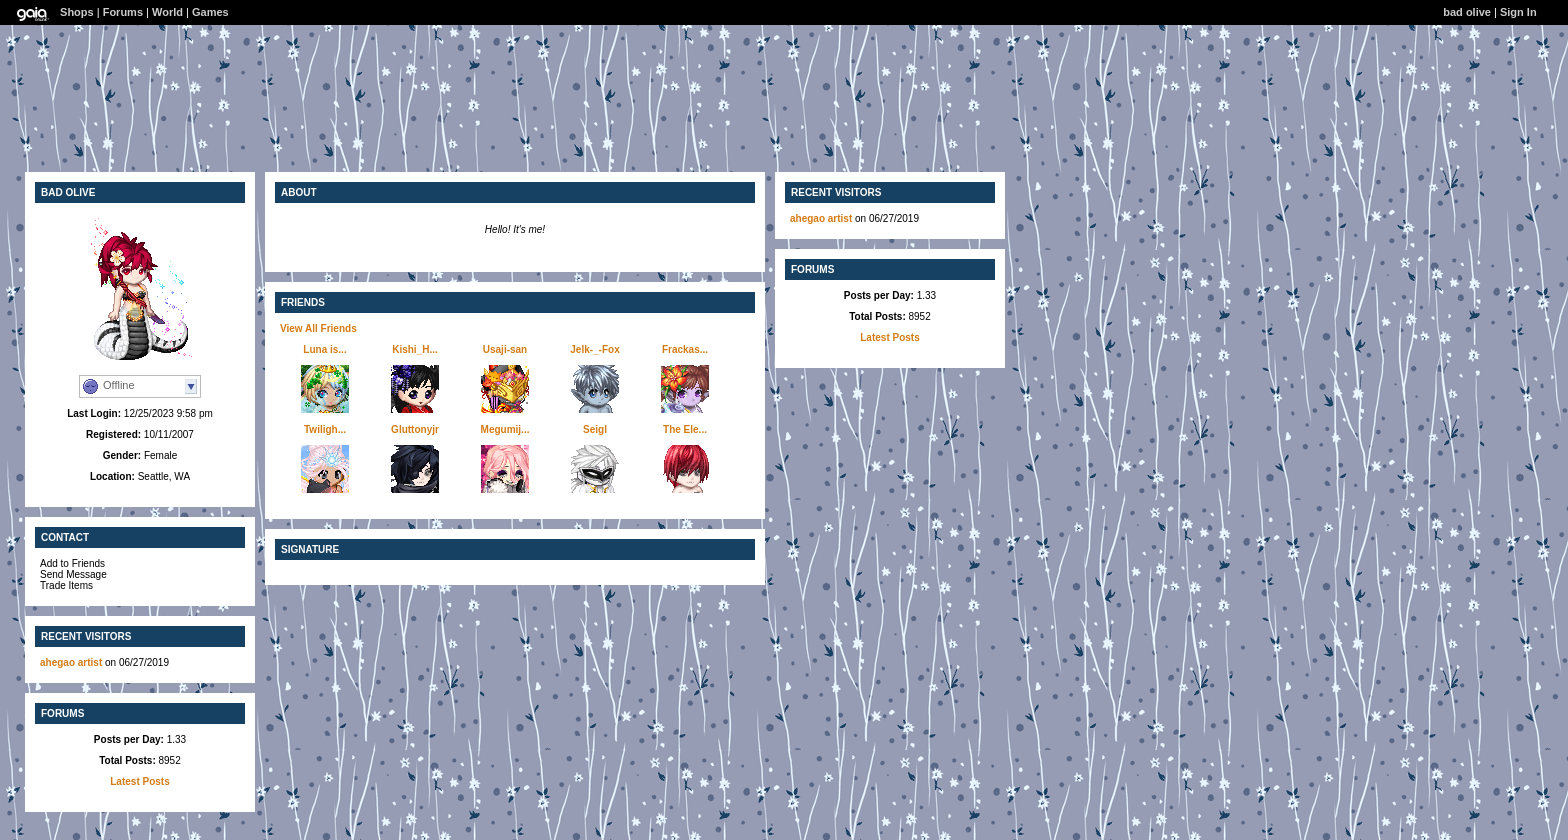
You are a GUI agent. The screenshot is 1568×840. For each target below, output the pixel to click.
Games (210, 12)
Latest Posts (139, 781)
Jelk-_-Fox (594, 349)
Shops (77, 12)
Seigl (595, 429)
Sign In (1518, 12)
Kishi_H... (415, 349)
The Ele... (685, 429)
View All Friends (318, 328)
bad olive (1467, 12)
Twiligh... (325, 429)
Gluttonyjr (415, 429)
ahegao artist (72, 662)
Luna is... (324, 349)
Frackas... (685, 349)
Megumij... (505, 429)
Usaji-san (505, 349)
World (167, 12)
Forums (123, 12)
